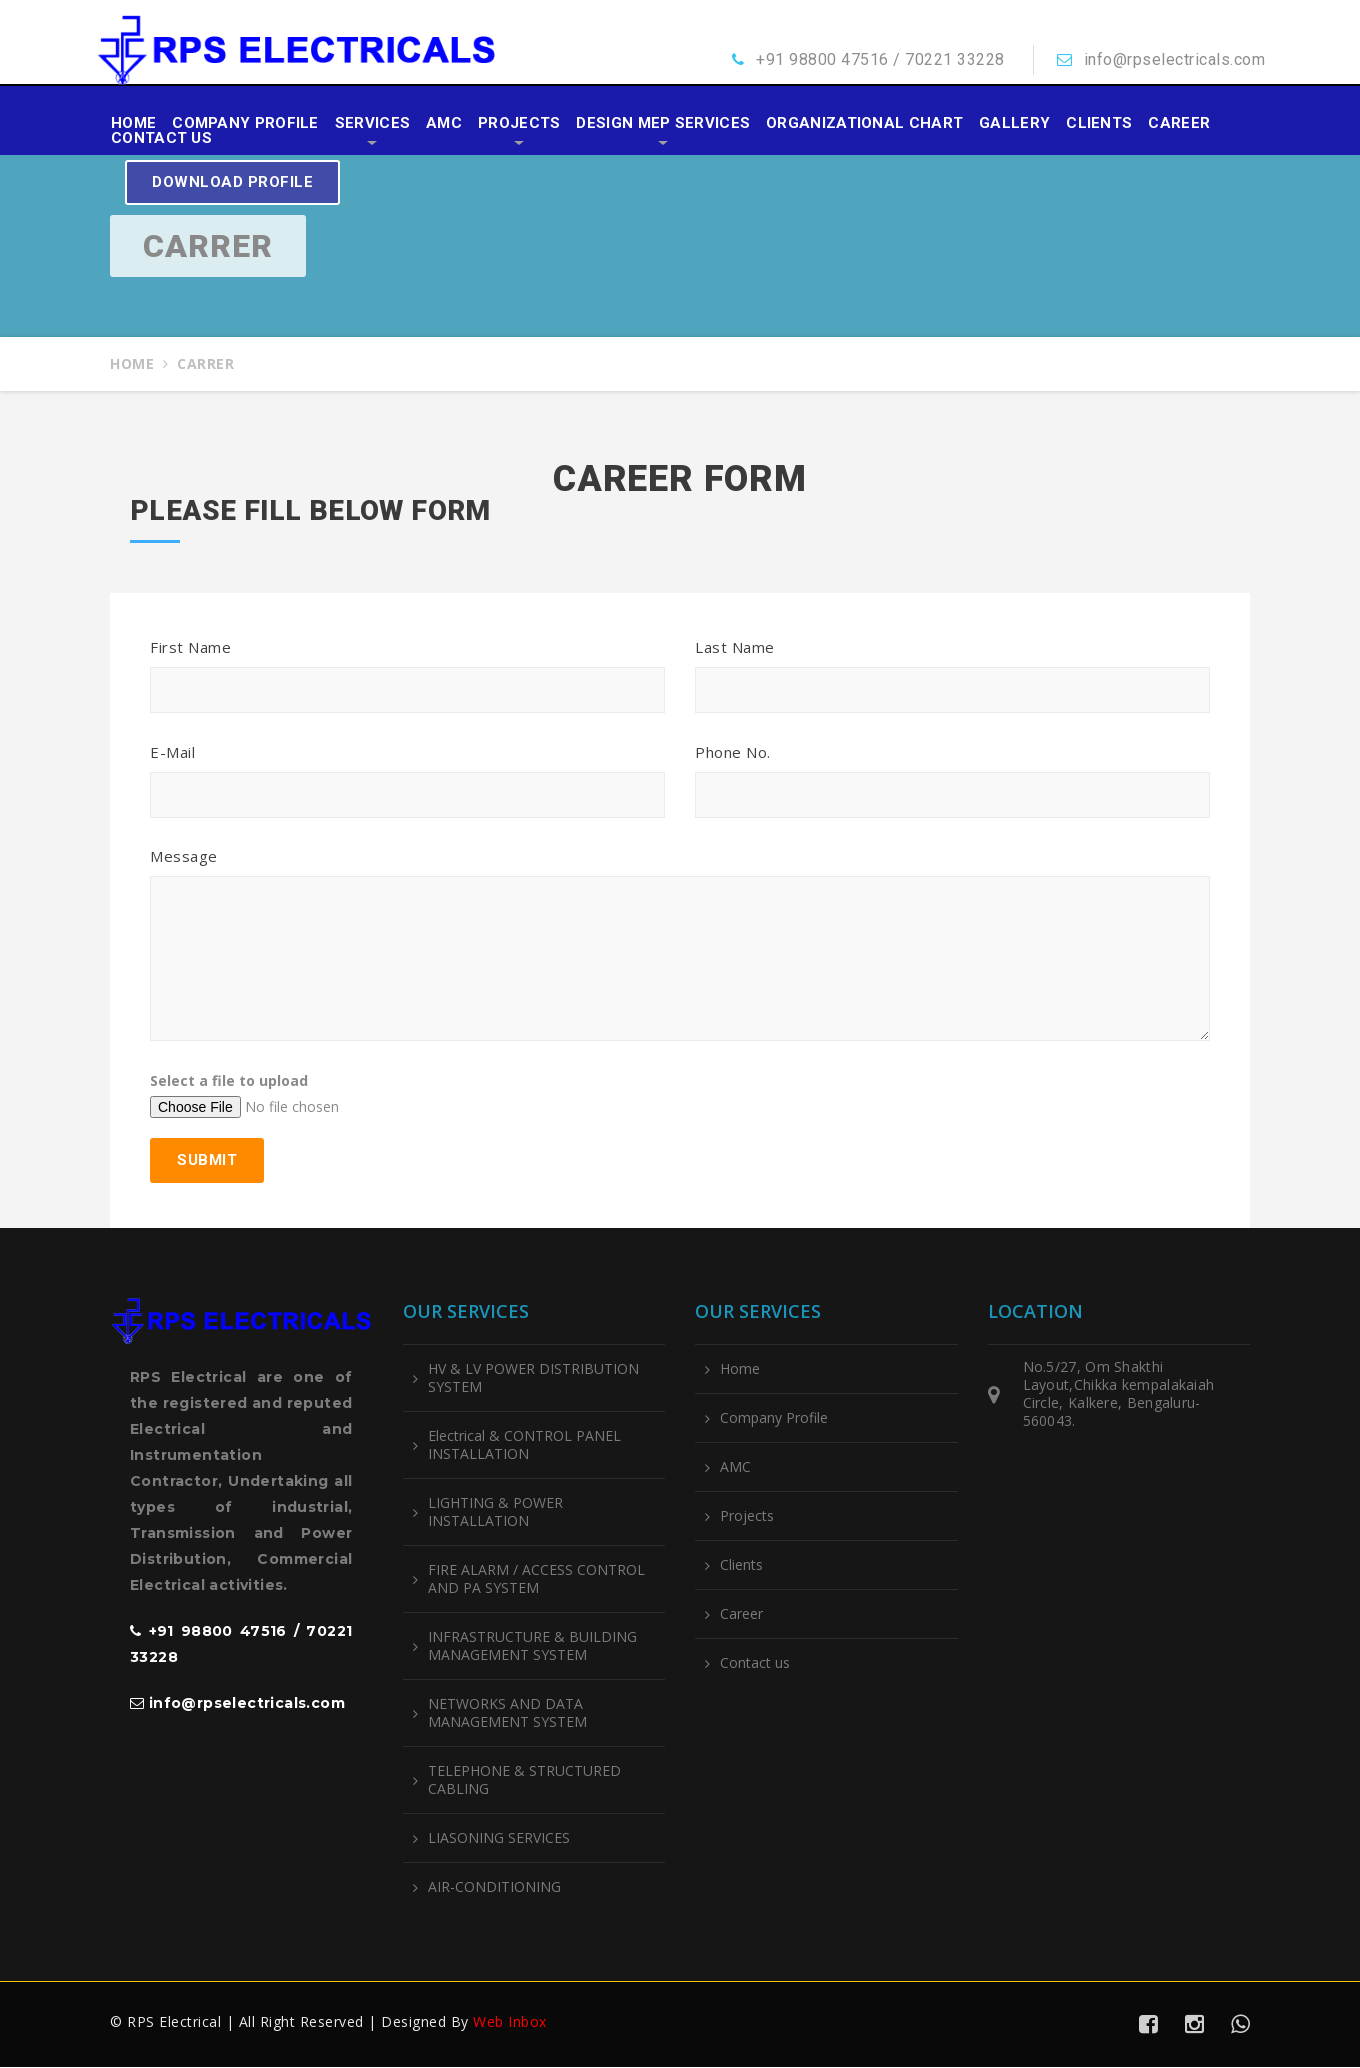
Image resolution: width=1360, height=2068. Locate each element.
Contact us (161, 138)
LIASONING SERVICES (499, 1839)
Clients (1099, 123)
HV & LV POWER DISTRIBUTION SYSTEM (533, 1379)
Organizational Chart (864, 123)
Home (133, 123)
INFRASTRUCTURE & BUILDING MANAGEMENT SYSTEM (532, 1647)
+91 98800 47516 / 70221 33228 (880, 59)
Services (372, 123)
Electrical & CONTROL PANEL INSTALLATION (524, 1446)
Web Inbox (510, 2022)
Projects (519, 123)
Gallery (1014, 123)
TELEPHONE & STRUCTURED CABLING (524, 1781)
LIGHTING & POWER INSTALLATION (495, 1513)
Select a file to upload (229, 1081)
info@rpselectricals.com (1175, 59)
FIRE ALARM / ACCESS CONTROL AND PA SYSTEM (536, 1580)
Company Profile (245, 123)
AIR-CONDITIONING (494, 1888)
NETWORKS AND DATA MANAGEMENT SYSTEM (507, 1714)
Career (1179, 123)
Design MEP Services (663, 123)
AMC (444, 123)
